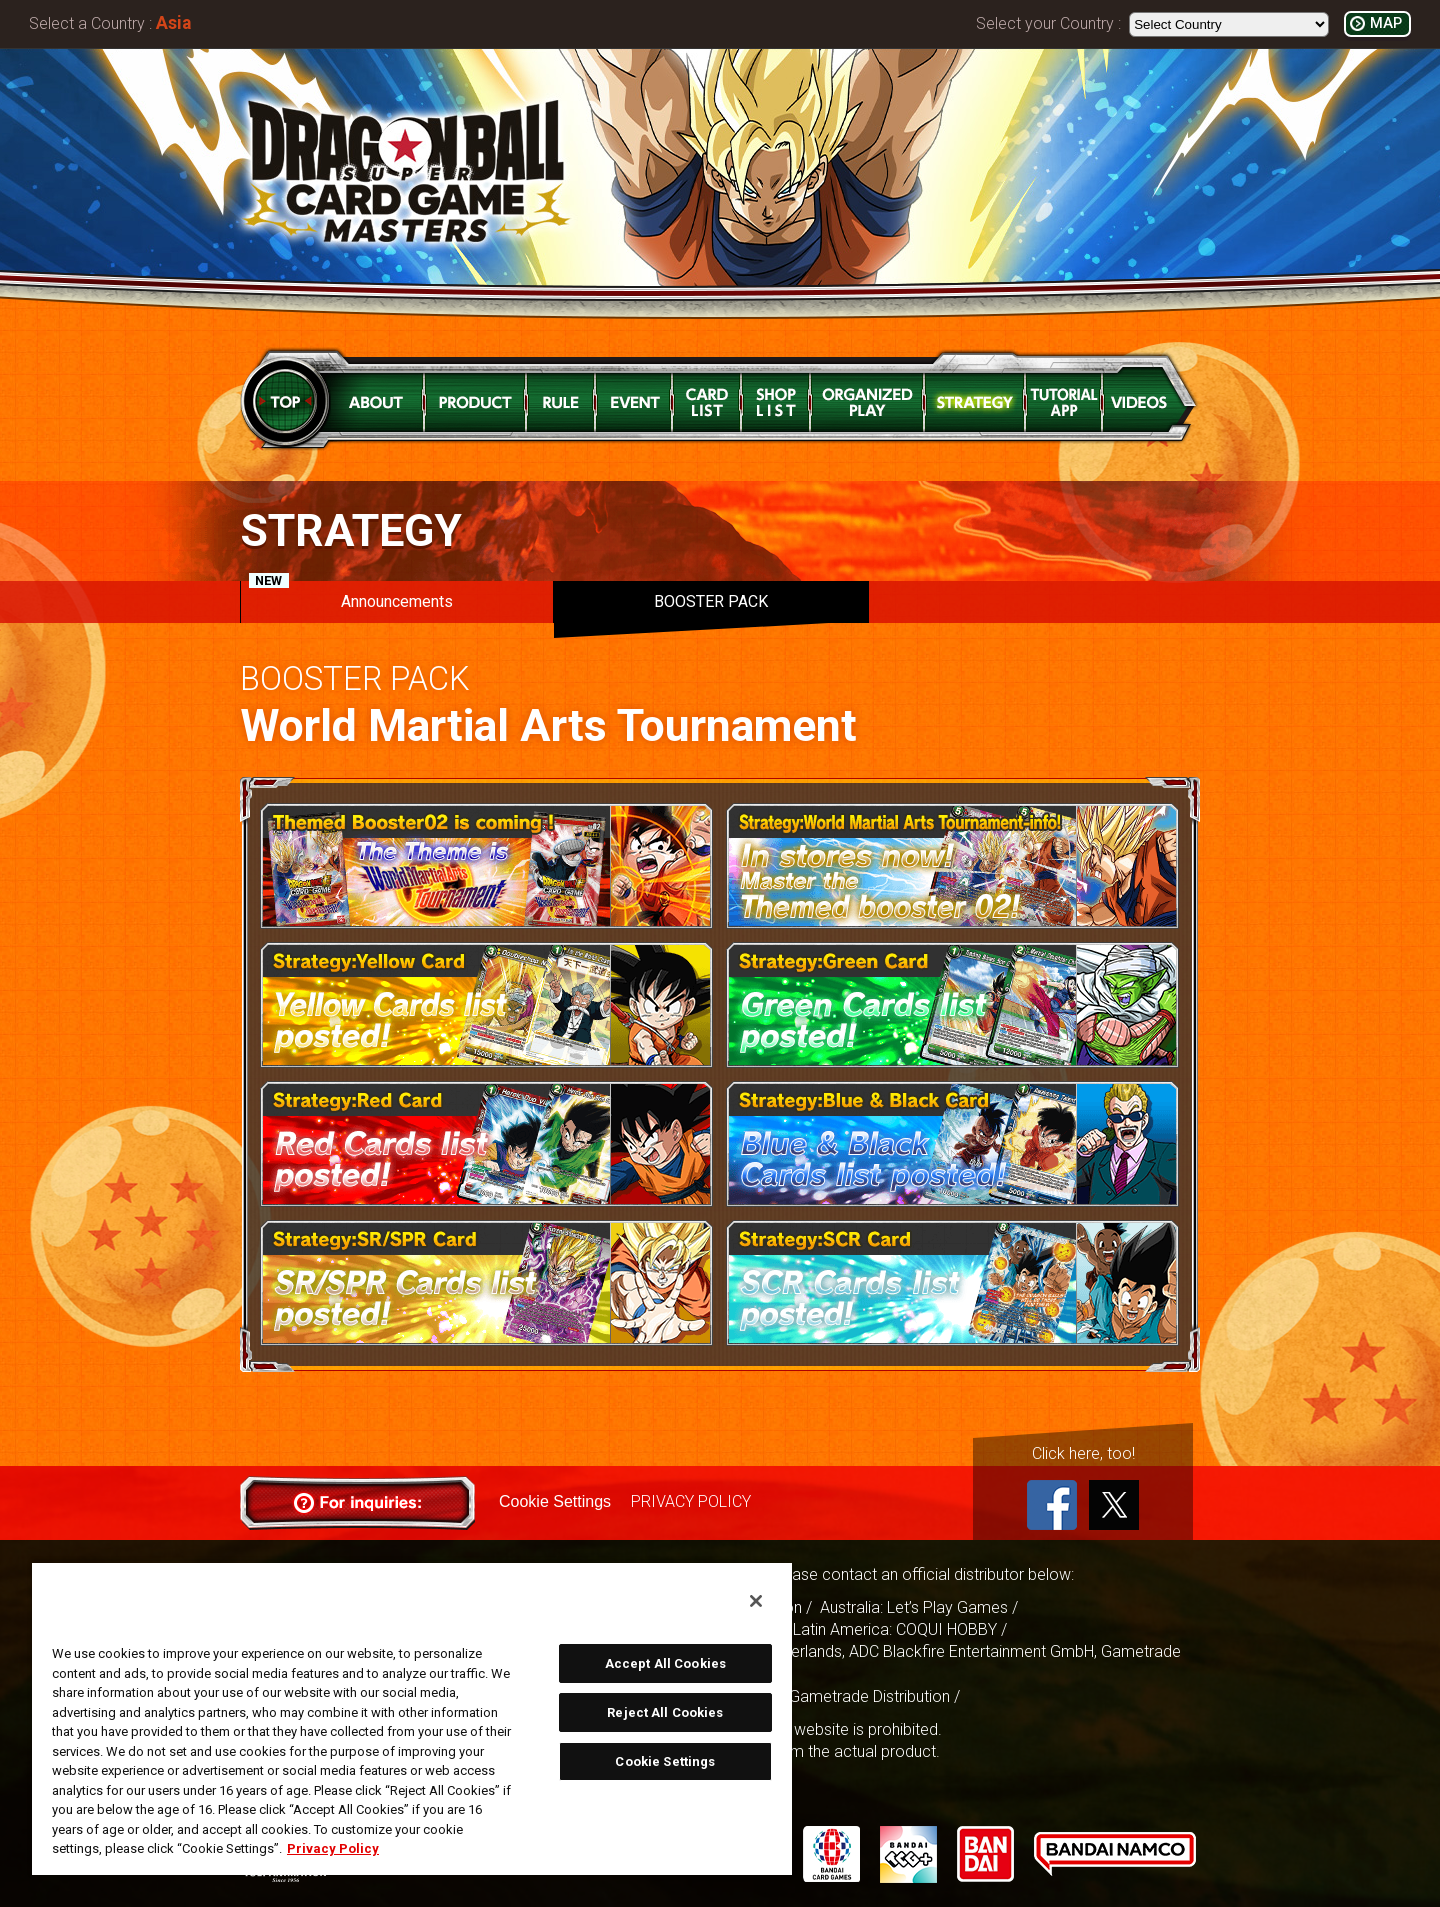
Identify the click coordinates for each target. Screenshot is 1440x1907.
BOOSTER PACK (711, 601)
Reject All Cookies (665, 1712)
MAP (1386, 23)
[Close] (756, 1601)
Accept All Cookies (665, 1663)
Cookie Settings (555, 1501)
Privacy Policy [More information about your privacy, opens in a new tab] (333, 1848)
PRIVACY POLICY (691, 1501)
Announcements (351, 596)
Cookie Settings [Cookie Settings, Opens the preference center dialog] (665, 1761)
